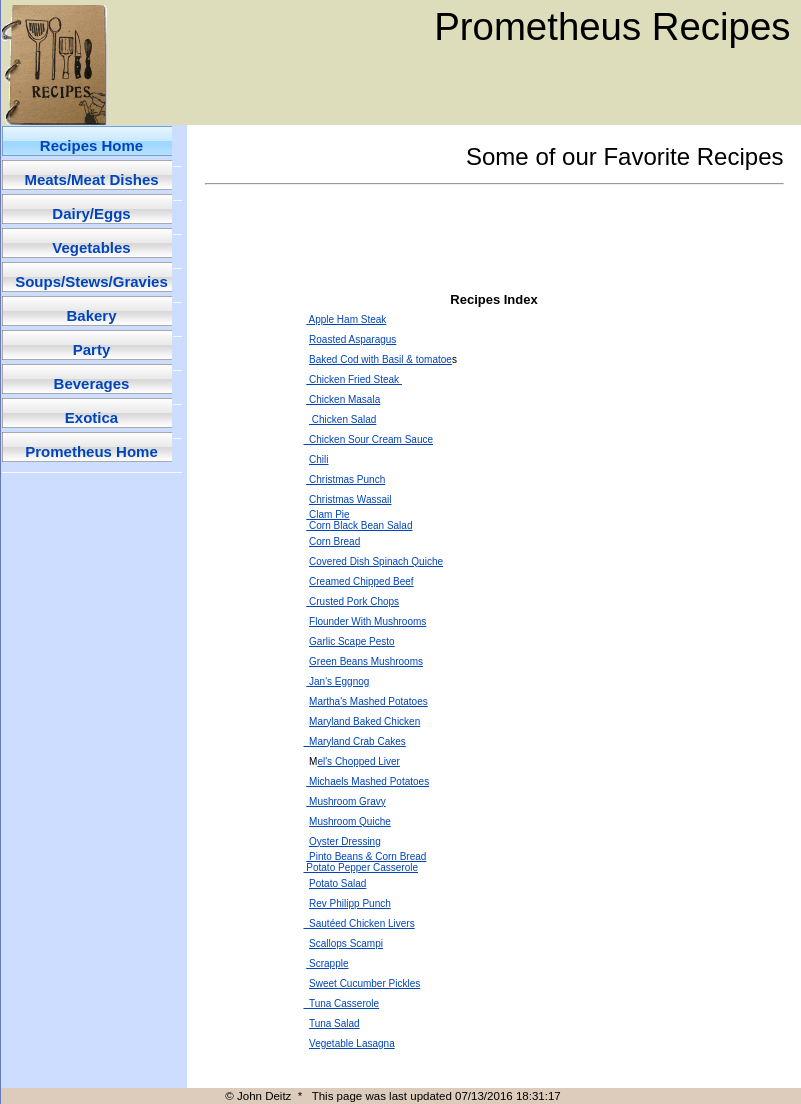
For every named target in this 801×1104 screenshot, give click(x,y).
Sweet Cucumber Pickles (364, 983)
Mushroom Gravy (347, 801)
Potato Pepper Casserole (361, 867)
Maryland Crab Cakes (355, 741)
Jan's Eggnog (339, 681)
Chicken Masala (344, 399)
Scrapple (328, 963)
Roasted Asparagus (352, 339)
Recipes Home (91, 145)
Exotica (91, 417)
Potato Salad (337, 883)
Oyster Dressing (345, 841)
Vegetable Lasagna (352, 1043)
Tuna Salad (334, 1023)
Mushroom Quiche (350, 821)
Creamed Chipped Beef (361, 581)
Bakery (91, 315)
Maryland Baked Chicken (364, 721)
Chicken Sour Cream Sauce (369, 439)
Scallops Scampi (346, 943)
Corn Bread (334, 541)
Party (92, 349)
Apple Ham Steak (348, 319)
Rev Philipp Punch (350, 903)
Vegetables (91, 247)
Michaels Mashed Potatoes (369, 781)
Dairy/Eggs (91, 213)
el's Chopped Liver (358, 761)
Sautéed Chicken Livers (359, 923)
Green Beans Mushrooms (366, 661)
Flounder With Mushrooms (367, 621)
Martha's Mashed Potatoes (368, 701)
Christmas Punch (347, 479)
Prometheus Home (91, 451)
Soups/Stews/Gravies (91, 281)
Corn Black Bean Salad (359, 525)
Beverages (92, 383)
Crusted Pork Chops (354, 601)
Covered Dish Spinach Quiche (376, 561)
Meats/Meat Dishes (91, 179)
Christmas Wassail (350, 499)
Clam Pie (329, 514)
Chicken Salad (342, 419)
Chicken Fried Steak (354, 379)
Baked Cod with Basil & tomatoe (380, 359)
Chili (318, 459)
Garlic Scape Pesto (352, 641)
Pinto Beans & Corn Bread (367, 856)
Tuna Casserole (342, 1003)
